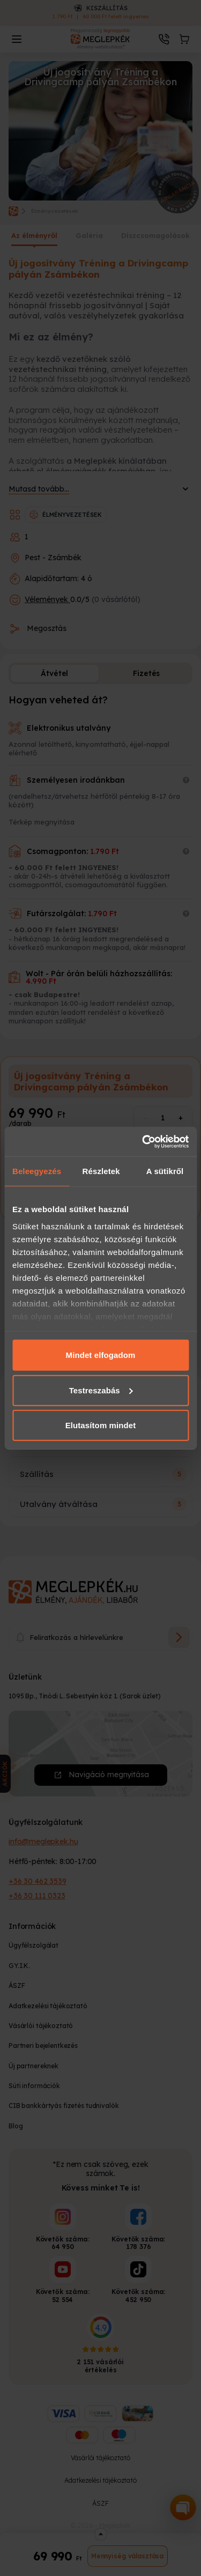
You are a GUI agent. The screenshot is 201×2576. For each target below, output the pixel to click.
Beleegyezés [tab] (36, 1171)
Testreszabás (101, 1389)
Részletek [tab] (101, 1171)
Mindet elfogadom (101, 1355)
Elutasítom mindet (100, 1425)
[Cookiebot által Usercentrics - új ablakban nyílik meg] (143, 1141)
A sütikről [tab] (165, 1171)
